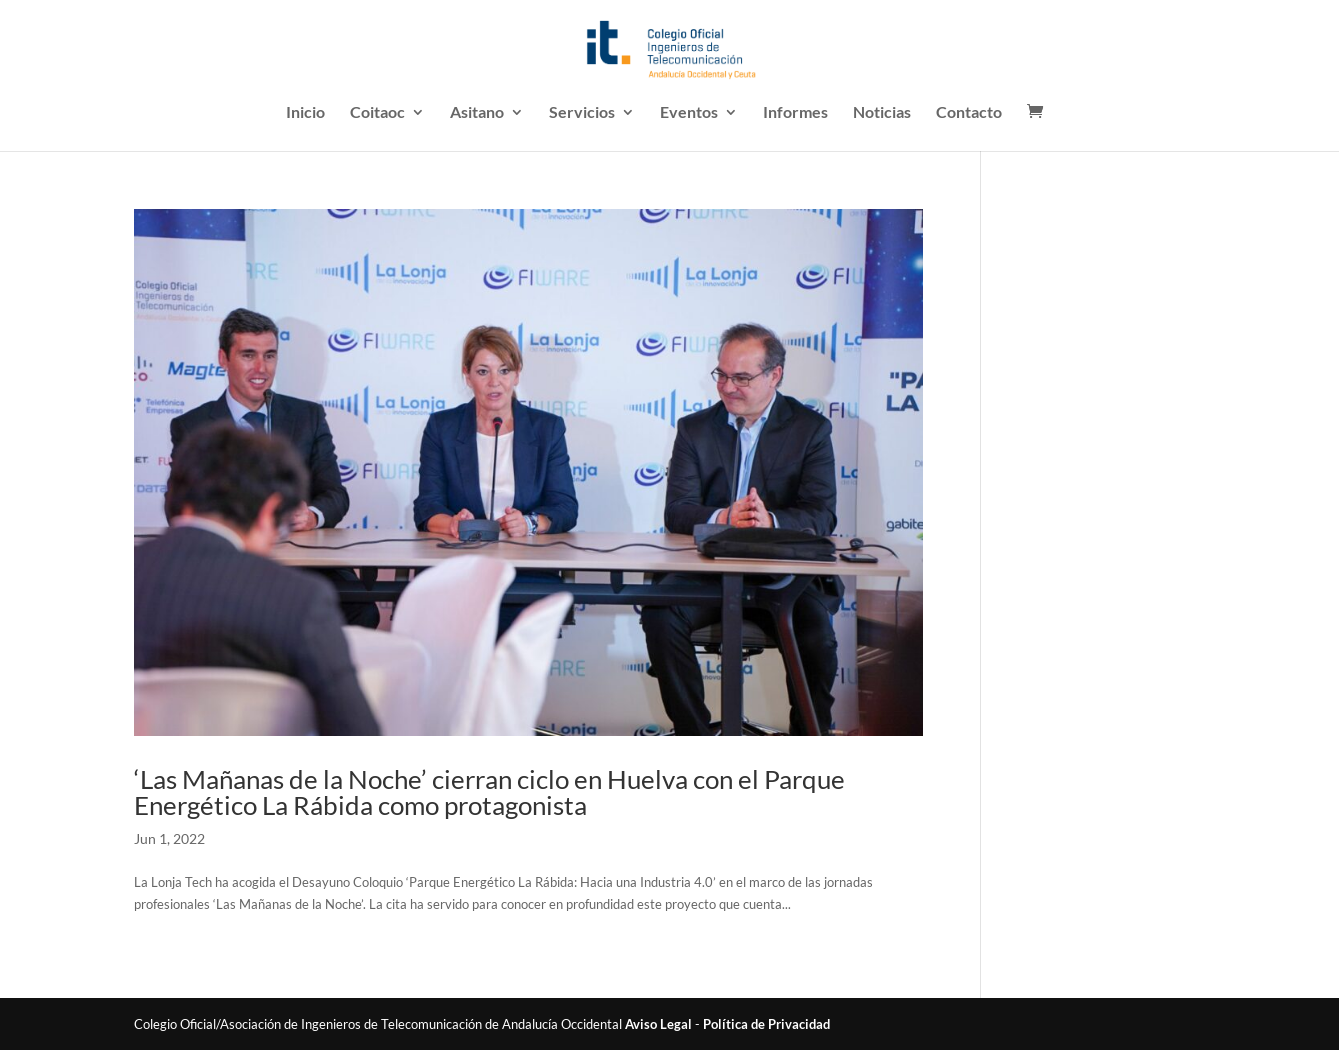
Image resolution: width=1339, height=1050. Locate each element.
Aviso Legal (658, 1024)
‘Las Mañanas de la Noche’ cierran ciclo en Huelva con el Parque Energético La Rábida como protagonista (489, 792)
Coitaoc (377, 113)
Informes (795, 113)
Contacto (969, 113)
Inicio (305, 113)
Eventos (689, 113)
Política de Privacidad (766, 1024)
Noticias (882, 113)
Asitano (477, 113)
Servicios (582, 113)
